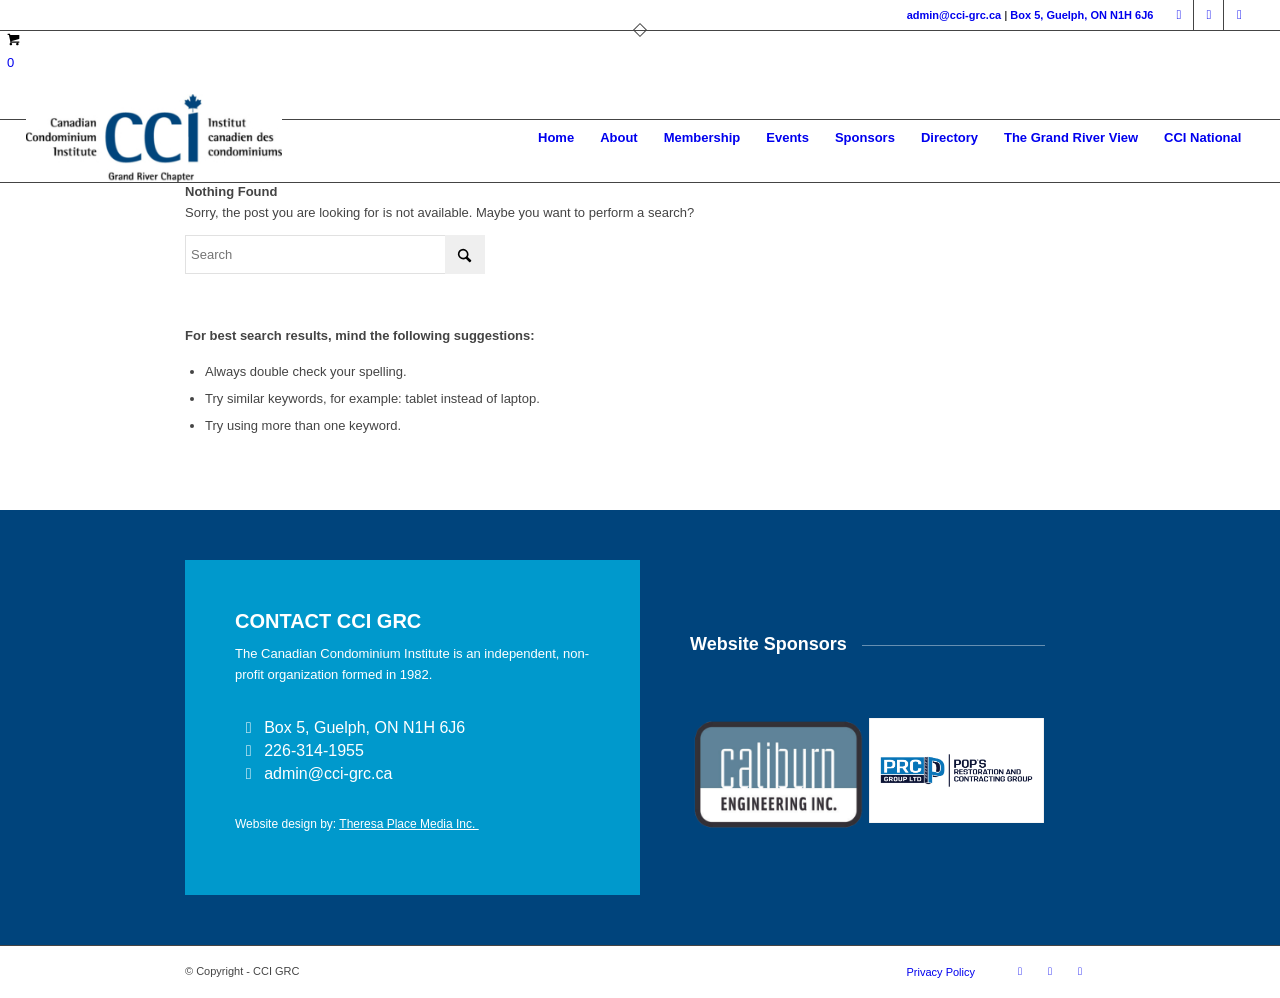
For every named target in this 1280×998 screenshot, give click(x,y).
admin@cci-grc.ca (954, 15)
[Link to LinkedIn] (1208, 15)
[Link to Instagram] (1239, 15)
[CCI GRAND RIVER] (154, 138)
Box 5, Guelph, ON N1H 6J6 (1081, 15)
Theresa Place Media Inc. (408, 824)
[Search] (335, 254)
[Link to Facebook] (1178, 15)
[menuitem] (556, 138)
